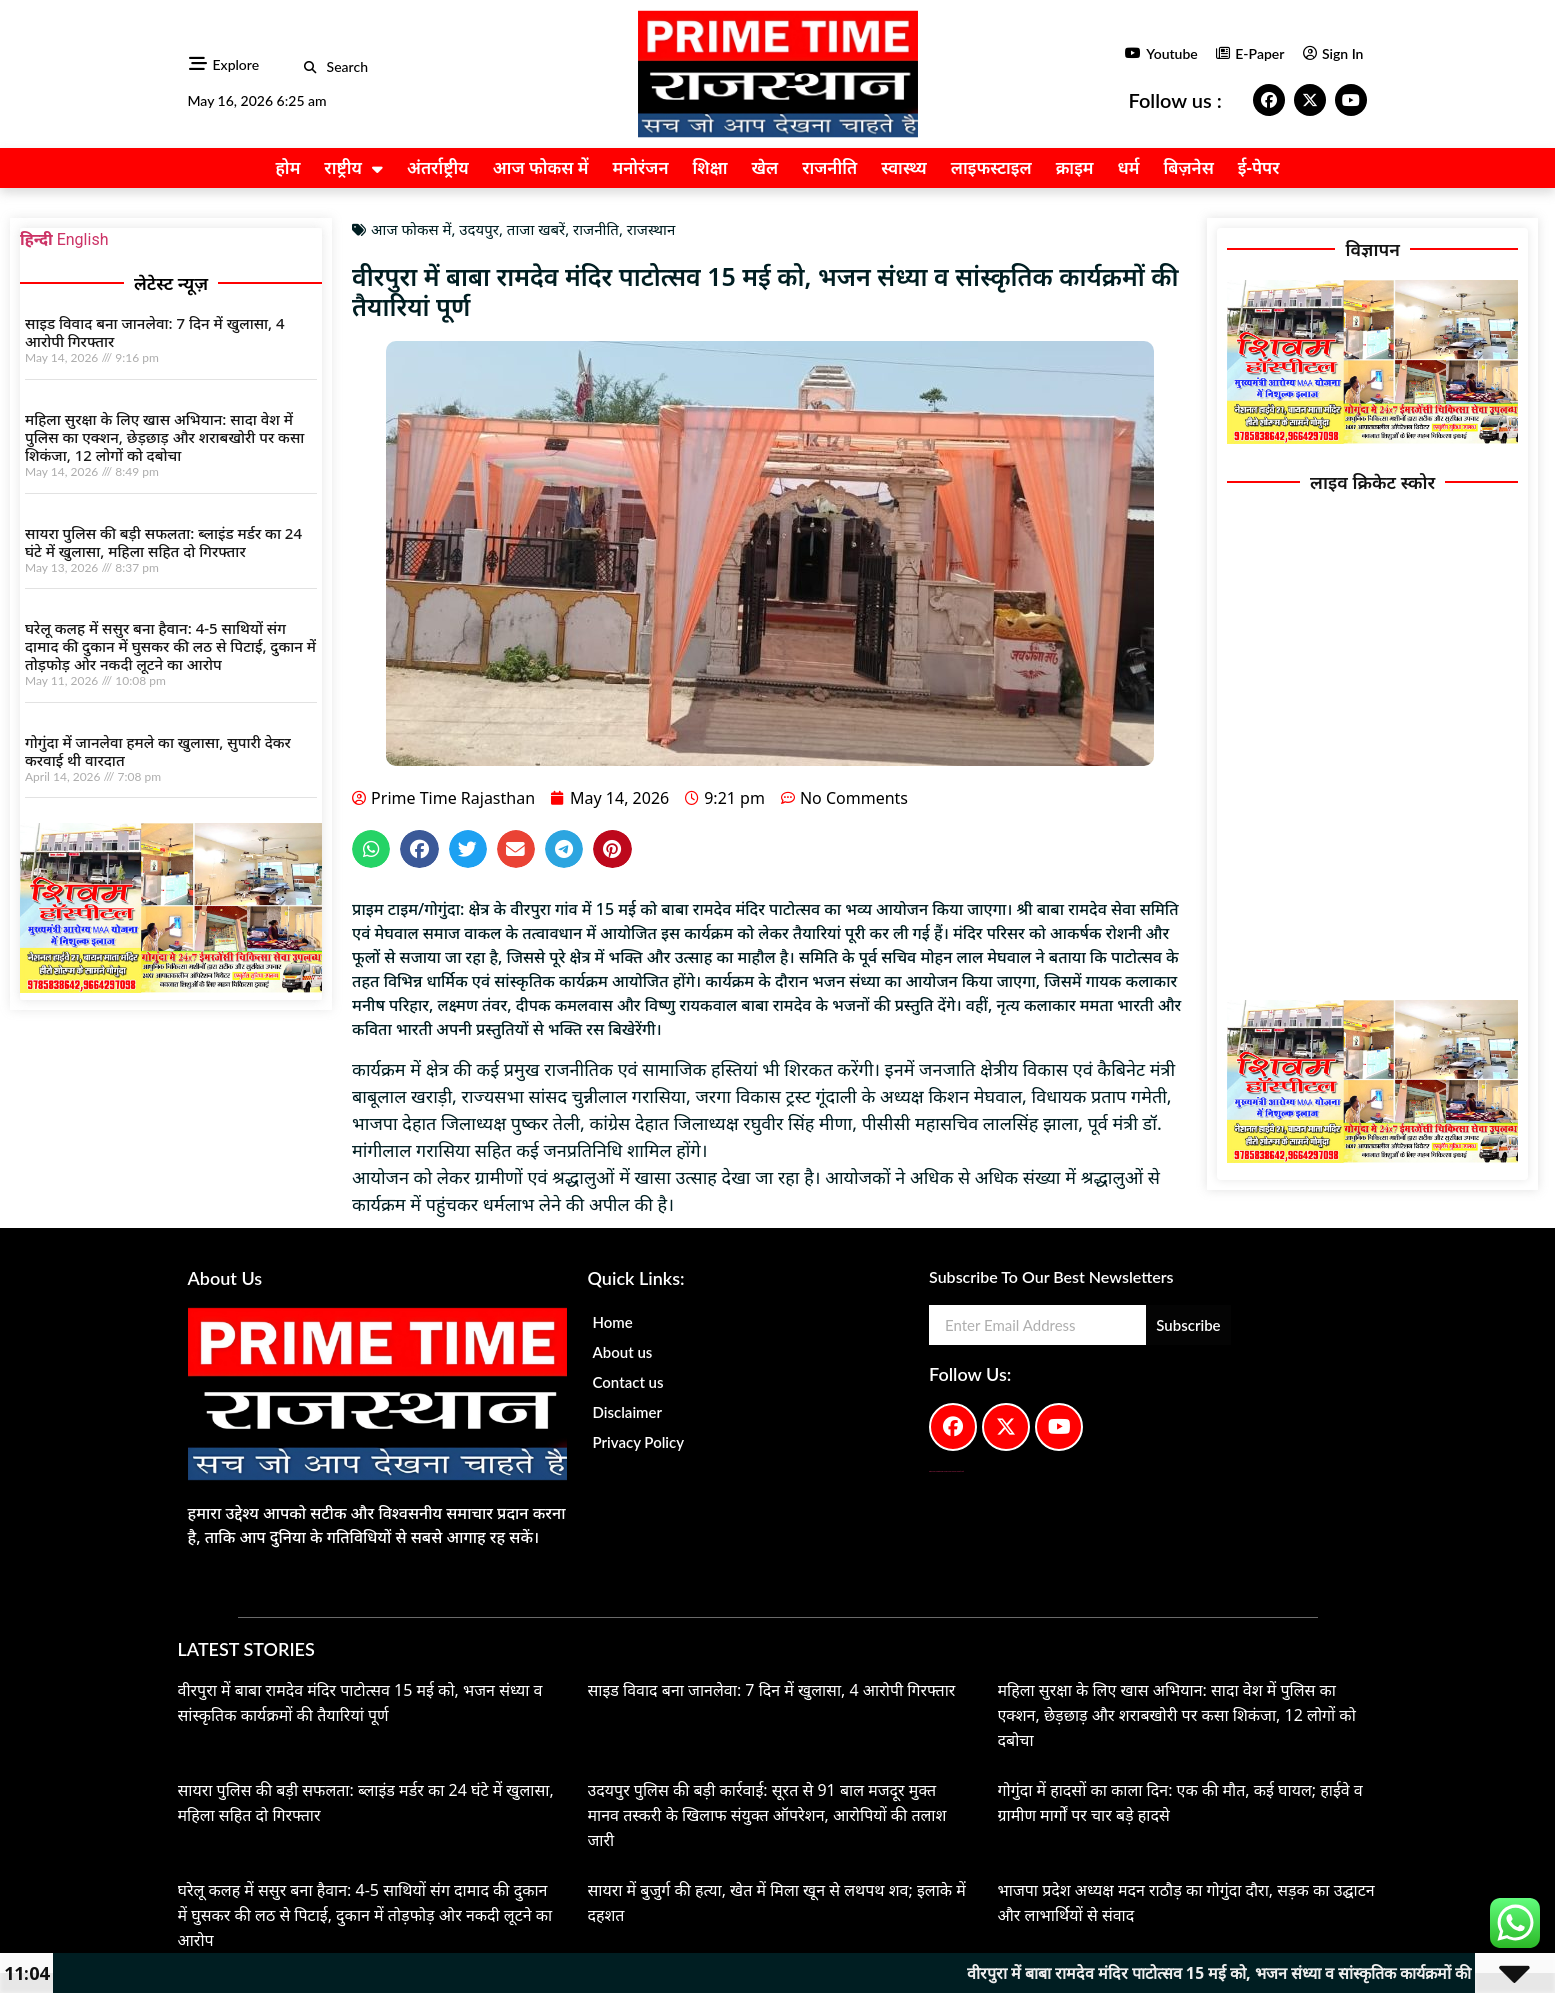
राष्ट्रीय (353, 168)
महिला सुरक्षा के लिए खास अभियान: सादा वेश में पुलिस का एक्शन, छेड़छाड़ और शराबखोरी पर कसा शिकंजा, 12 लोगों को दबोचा (164, 437)
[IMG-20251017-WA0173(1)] (171, 987)
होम (287, 167)
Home (612, 1322)
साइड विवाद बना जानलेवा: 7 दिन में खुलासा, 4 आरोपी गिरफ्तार (155, 332)
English (83, 239)
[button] (310, 67)
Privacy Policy (638, 1442)
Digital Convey (932, 1471)
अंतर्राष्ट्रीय (438, 167)
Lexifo (962, 1471)
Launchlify (958, 1471)
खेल (764, 167)
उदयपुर (479, 229)
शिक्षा (710, 167)
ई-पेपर (1259, 167)
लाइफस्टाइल (991, 167)
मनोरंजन (640, 167)
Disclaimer (627, 1412)
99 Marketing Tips (940, 1471)
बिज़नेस (1189, 167)
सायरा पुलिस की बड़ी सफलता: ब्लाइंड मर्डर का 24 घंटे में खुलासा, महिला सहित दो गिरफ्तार (163, 542)
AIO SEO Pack (953, 1471)
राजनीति (829, 167)
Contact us (627, 1382)
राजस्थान (651, 229)
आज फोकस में (541, 167)
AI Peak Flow (947, 1471)
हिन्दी (36, 239)
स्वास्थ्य (904, 167)
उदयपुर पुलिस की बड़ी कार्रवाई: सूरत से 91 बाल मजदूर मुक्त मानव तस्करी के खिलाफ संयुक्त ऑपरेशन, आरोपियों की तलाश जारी (767, 1815)
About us (622, 1352)
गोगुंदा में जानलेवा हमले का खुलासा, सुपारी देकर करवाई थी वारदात (158, 751)
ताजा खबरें (536, 229)
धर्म (1129, 167)
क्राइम (1075, 167)
